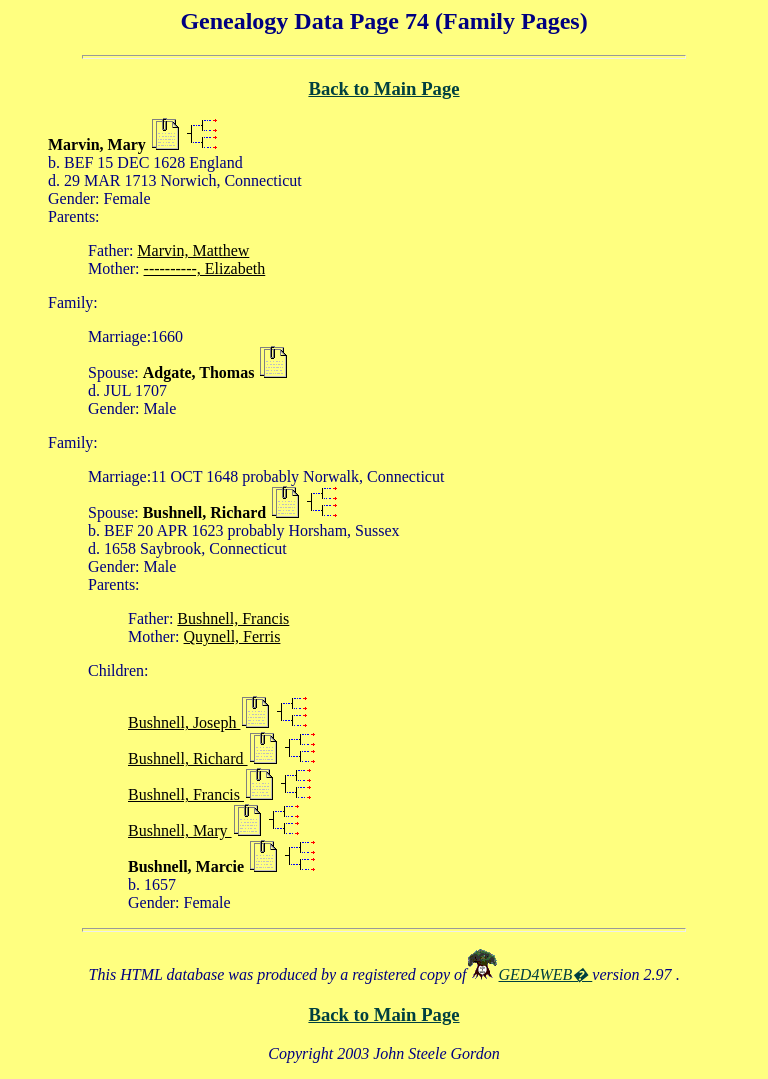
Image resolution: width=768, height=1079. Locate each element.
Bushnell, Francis (233, 618)
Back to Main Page (383, 88)
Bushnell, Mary (180, 830)
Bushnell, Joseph (184, 722)
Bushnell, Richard (188, 758)
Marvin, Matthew (193, 250)
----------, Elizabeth (205, 268)
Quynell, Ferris (232, 636)
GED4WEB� (546, 974)
